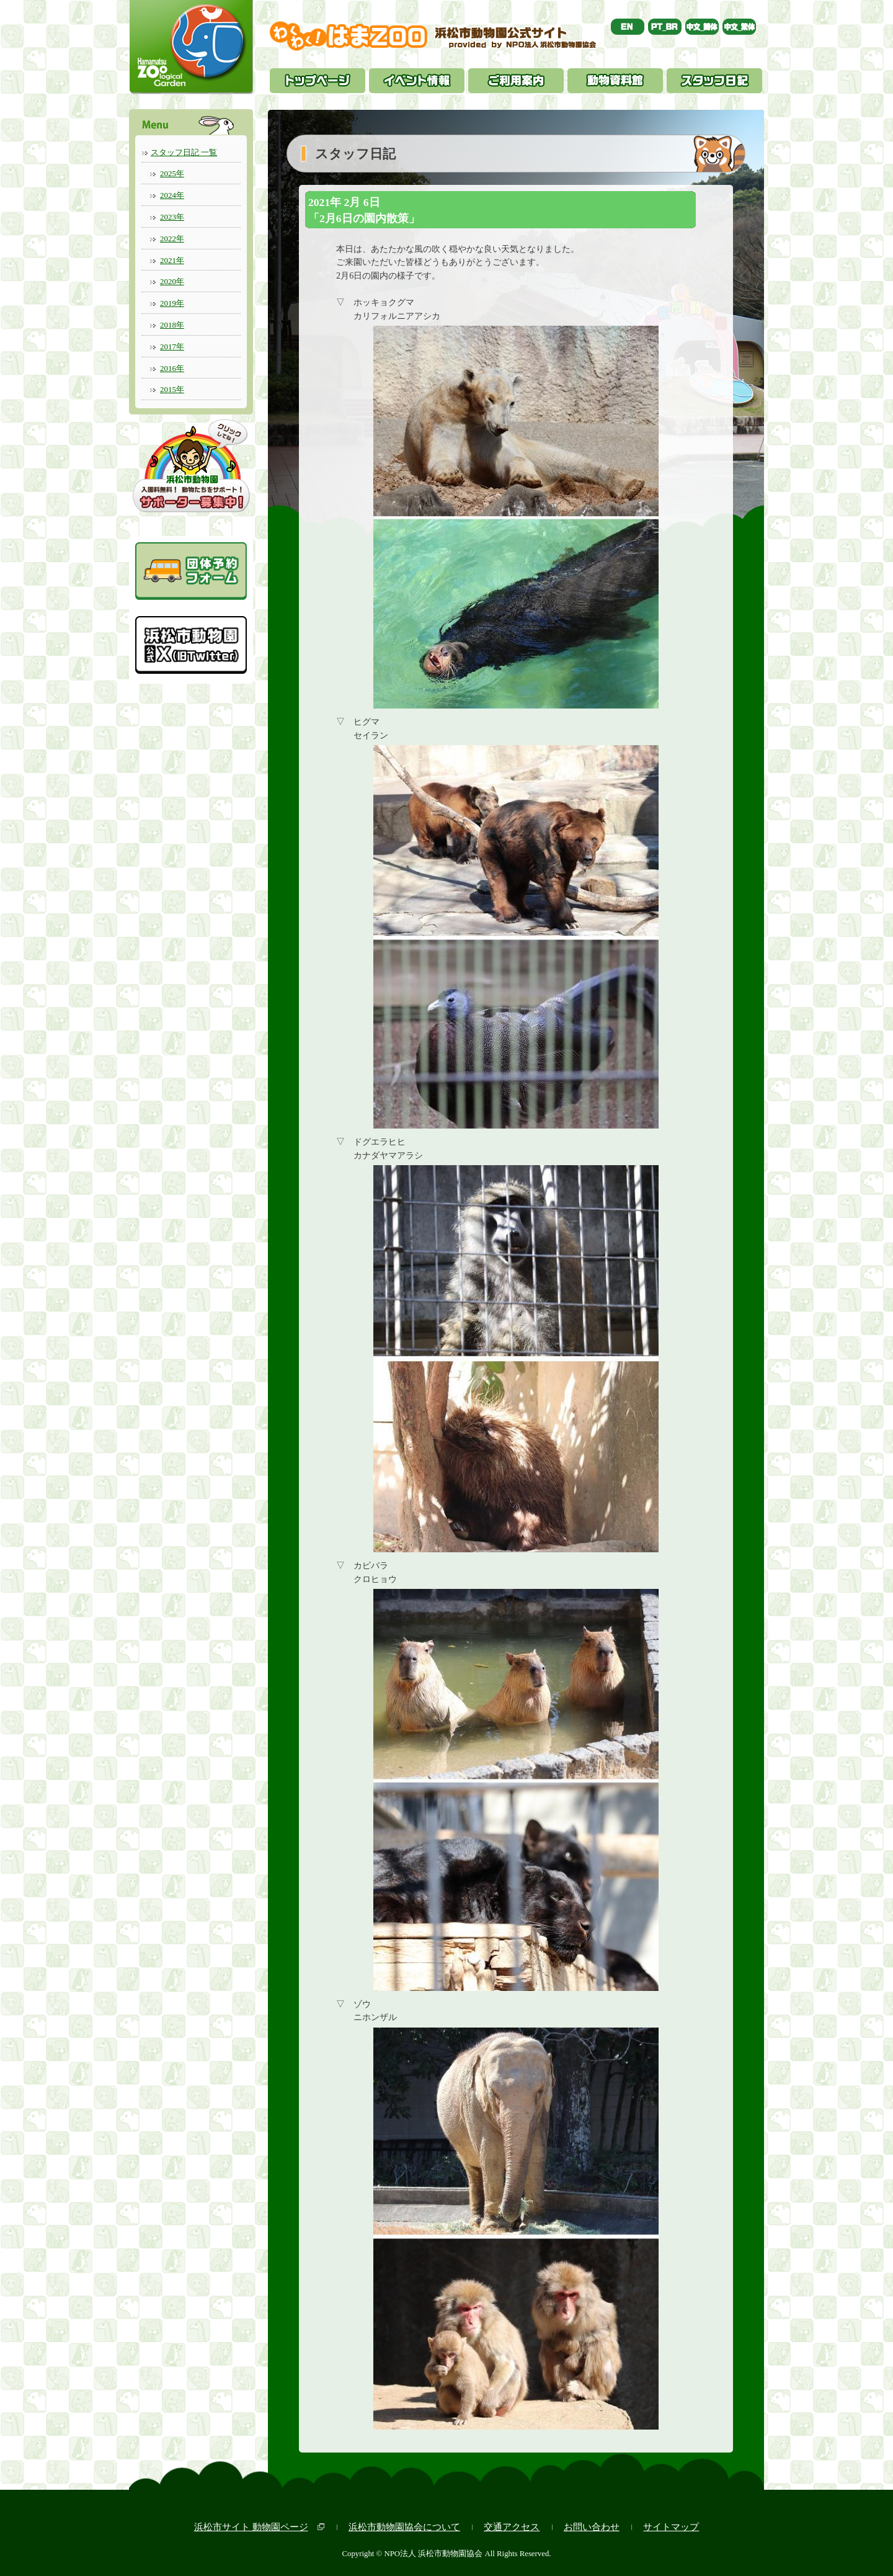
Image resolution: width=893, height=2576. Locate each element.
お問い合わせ (592, 2526)
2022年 (172, 238)
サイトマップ (671, 2526)
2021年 (172, 260)
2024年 (172, 195)
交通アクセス (512, 2526)
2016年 (172, 368)
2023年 (172, 216)
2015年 (172, 389)
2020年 (172, 281)
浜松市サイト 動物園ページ (251, 2526)
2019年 (172, 303)
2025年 (172, 173)
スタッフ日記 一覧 (184, 152)
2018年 (172, 324)
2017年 (172, 346)
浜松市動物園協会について (404, 2526)
